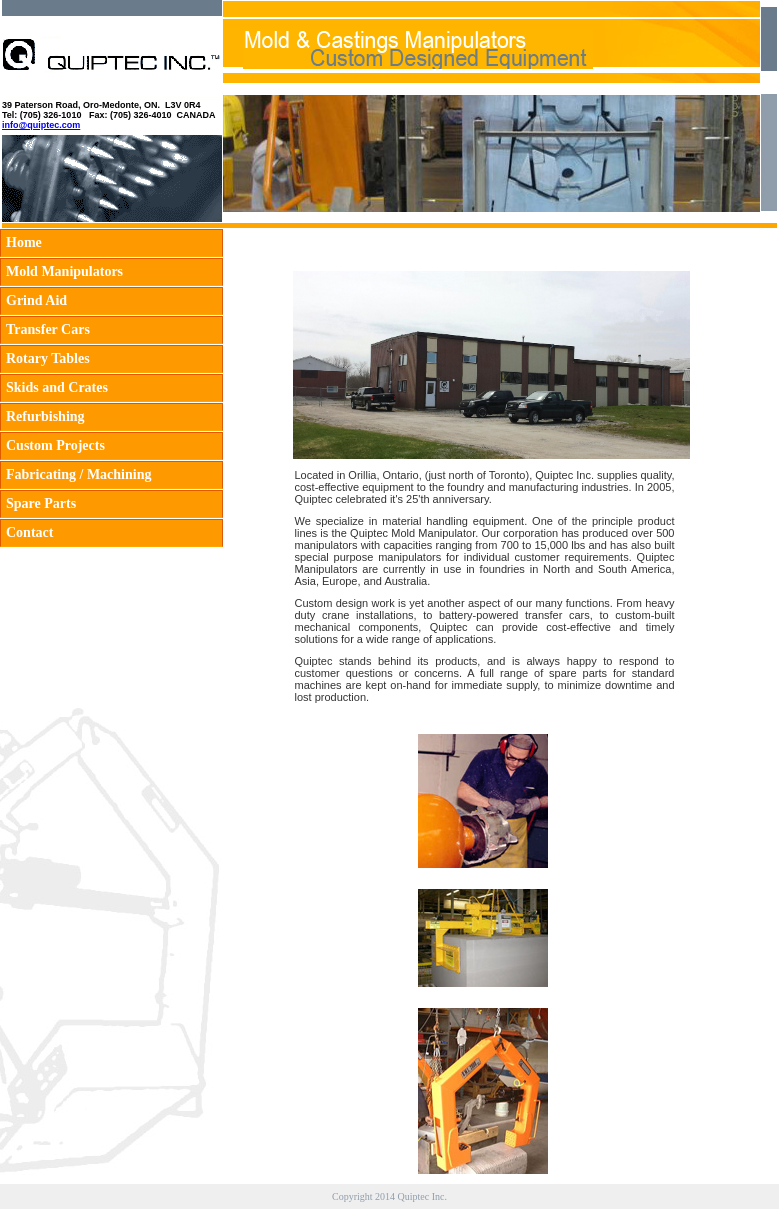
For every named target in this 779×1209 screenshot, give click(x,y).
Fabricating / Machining (78, 474)
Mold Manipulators (64, 271)
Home (24, 242)
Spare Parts (41, 503)
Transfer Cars (48, 329)
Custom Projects (55, 445)
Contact (29, 532)
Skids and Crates (57, 387)
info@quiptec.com (41, 125)
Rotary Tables (48, 358)
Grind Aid (36, 300)
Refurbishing (45, 416)
